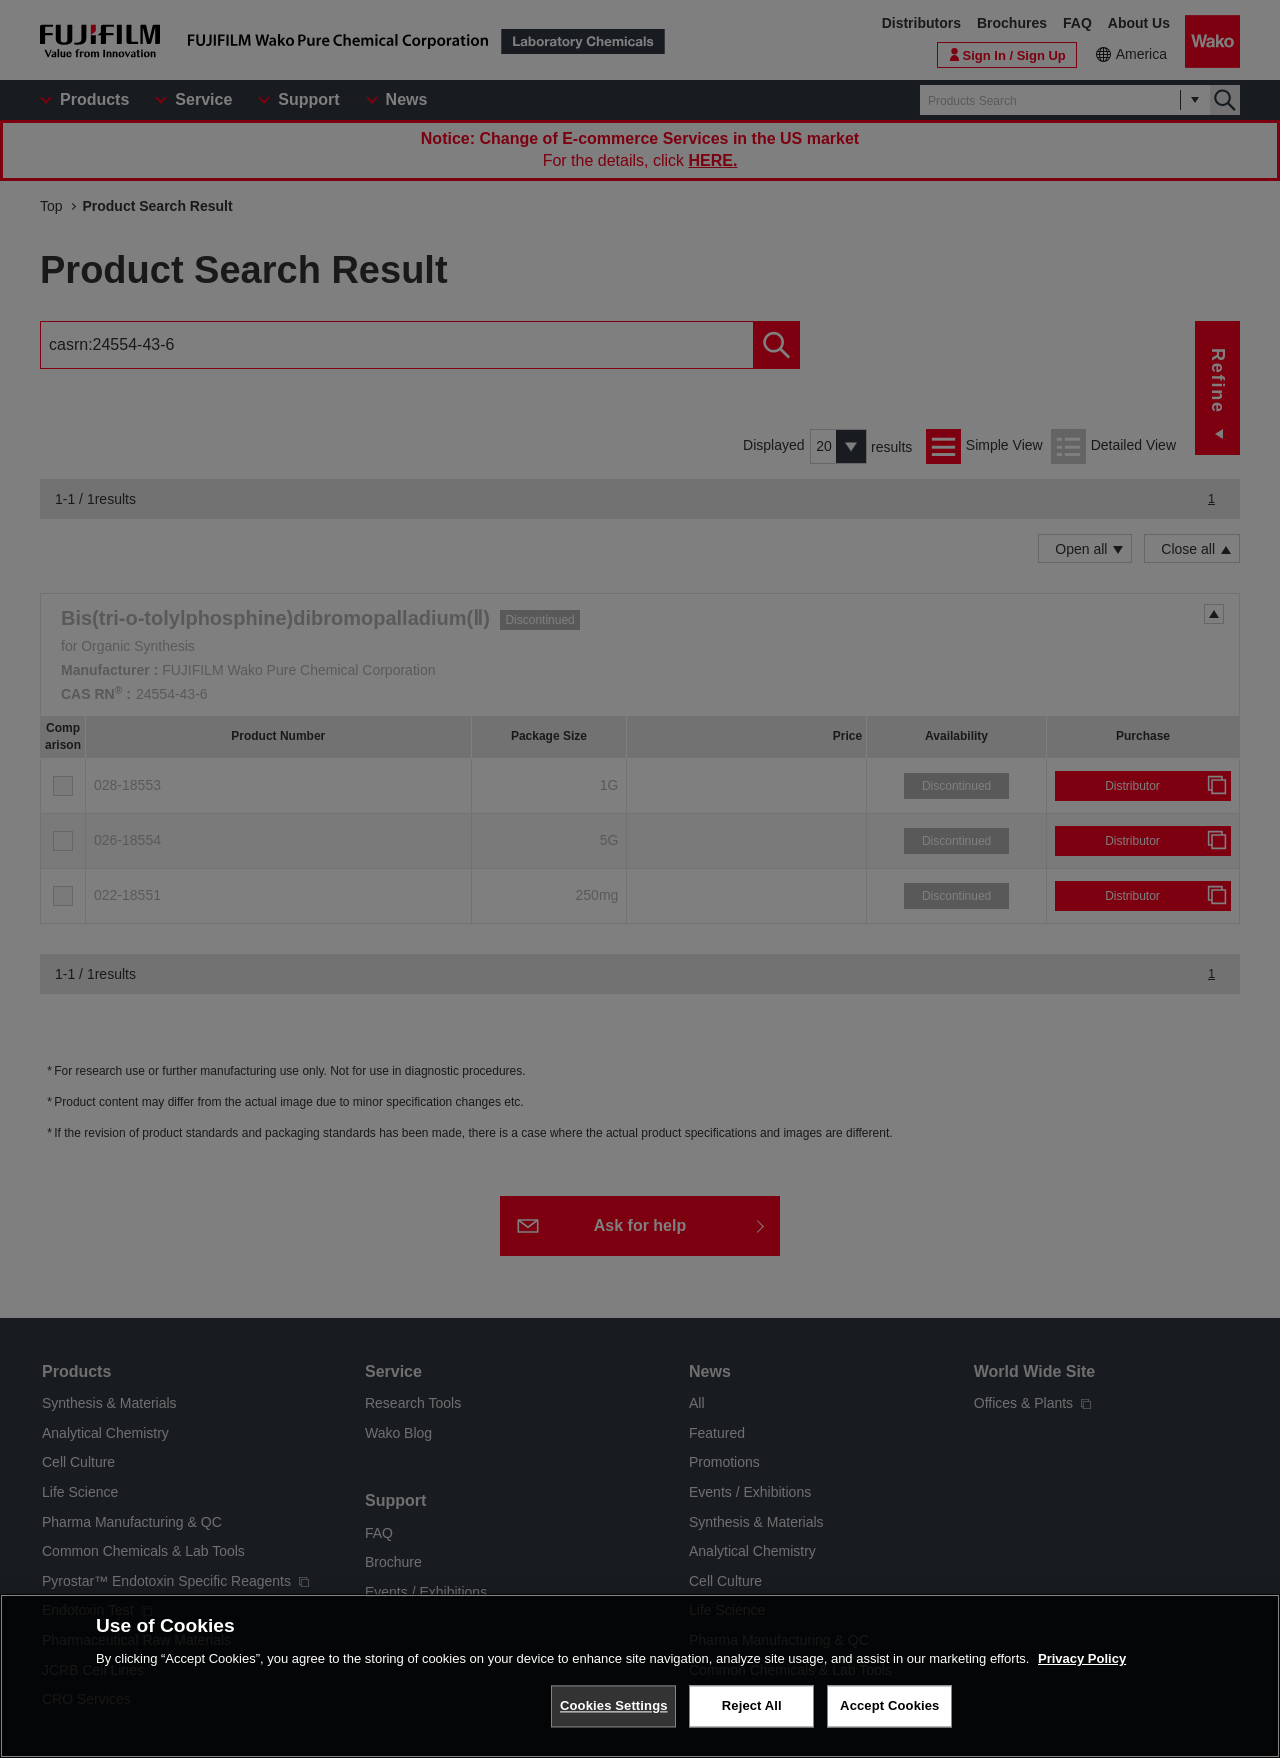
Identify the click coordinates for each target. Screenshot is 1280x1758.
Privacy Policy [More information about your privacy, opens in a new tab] (1082, 1673)
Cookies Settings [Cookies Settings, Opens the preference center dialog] (614, 1721)
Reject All (752, 1721)
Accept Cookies (889, 1721)
